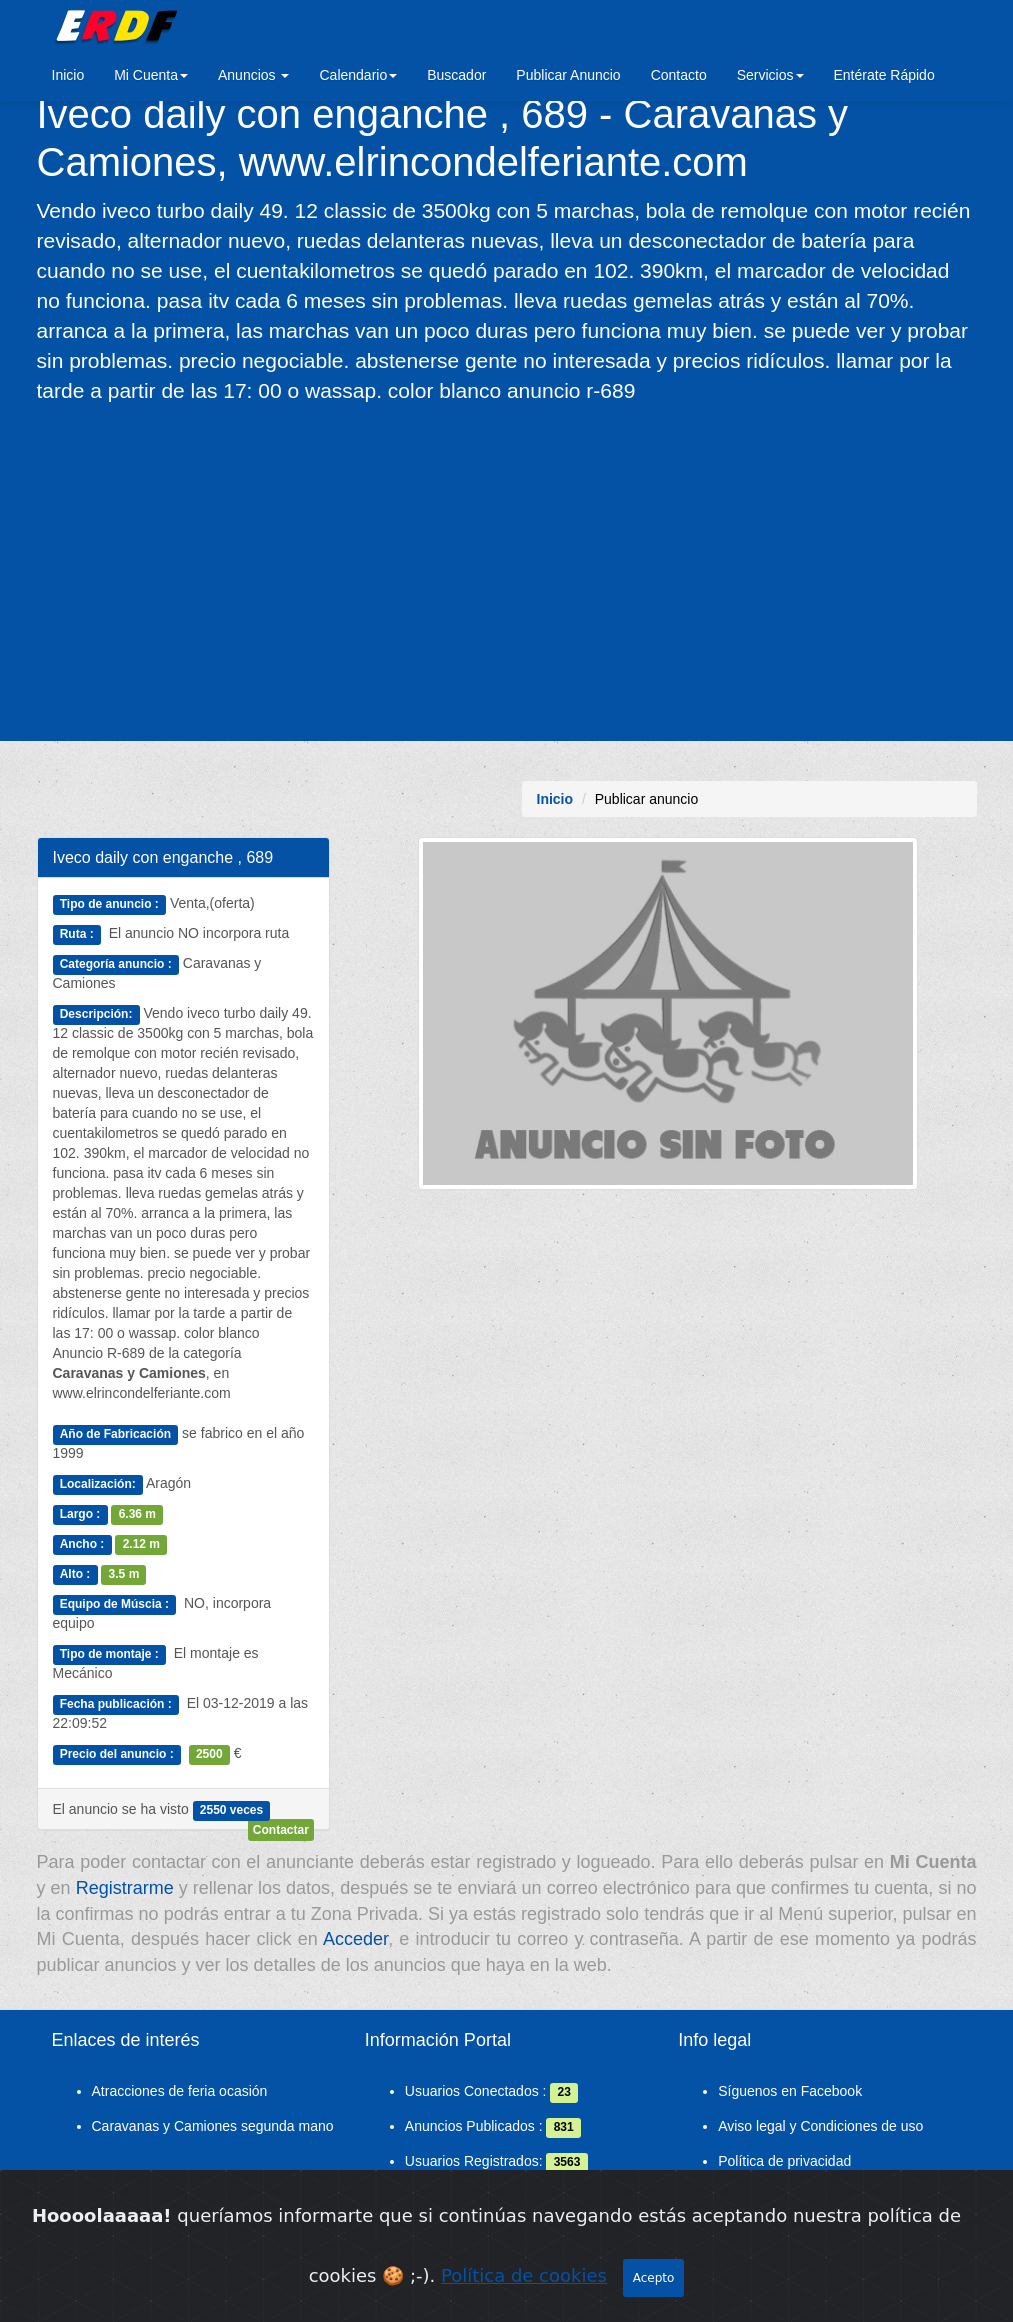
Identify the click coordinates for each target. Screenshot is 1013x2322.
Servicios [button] (770, 75)
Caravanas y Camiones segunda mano (213, 2126)
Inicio (68, 75)
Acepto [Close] (654, 2281)
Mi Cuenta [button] (151, 75)
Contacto (679, 75)
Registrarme (125, 1888)
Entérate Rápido (884, 75)
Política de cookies (524, 2278)
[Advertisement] (506, 571)
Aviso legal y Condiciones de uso (820, 2126)
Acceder (355, 1939)
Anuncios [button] (253, 75)
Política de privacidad (784, 2161)
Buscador (456, 75)
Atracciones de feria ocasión (180, 2091)
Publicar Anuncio (568, 75)
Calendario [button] (358, 75)
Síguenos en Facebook (790, 2091)
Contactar (281, 1830)
